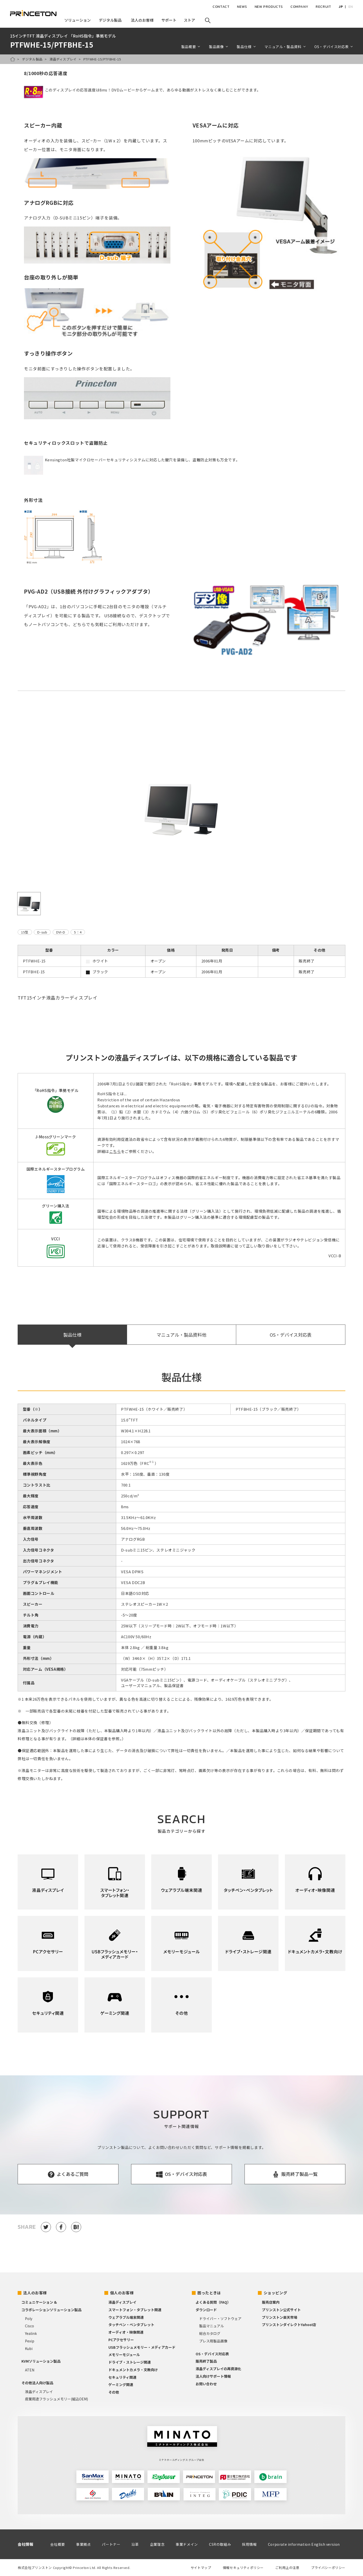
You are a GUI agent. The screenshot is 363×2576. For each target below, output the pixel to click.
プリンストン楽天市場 (279, 2317)
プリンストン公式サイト (281, 2309)
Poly (28, 2318)
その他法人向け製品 (37, 2382)
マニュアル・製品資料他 (181, 1334)
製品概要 (188, 46)
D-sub (42, 932)
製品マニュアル (211, 2325)
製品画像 (216, 46)
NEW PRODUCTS (269, 6)
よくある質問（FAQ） (213, 2302)
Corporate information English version (304, 2544)
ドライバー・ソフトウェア (220, 2318)
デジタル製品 (32, 59)
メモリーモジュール (124, 2354)
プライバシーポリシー (328, 2567)
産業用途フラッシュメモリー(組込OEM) (56, 2398)
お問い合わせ (206, 2383)
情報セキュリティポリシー (243, 2567)
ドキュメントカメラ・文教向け (133, 2369)
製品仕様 (244, 46)
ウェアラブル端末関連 (126, 2317)
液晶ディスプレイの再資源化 (218, 2368)
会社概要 (57, 2544)
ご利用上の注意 (287, 2567)
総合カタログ (209, 2333)
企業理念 (157, 2544)
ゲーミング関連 (120, 2384)
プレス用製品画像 (213, 2340)
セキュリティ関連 (122, 2377)
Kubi (29, 2348)
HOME (12, 59)
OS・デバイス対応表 (331, 46)
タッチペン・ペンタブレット (131, 2324)
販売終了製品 (206, 2361)
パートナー (111, 2544)
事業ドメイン (187, 2544)
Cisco (29, 2325)
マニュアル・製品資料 (282, 46)
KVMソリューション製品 (40, 2361)
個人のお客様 (122, 2292)
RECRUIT (323, 6)
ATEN (29, 2369)
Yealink (31, 2333)
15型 (24, 932)
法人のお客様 (35, 2292)
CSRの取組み (220, 2544)
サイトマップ (201, 2567)
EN (350, 6)
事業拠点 (83, 2544)
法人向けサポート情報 (213, 2376)
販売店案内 (271, 2302)
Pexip (29, 2340)
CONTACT (221, 6)
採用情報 (249, 2544)
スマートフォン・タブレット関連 (134, 2309)
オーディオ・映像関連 (125, 2332)
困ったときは (209, 2292)
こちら (115, 1151)
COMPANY (299, 6)
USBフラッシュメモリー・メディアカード (141, 2347)
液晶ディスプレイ (63, 59)
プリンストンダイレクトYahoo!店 (289, 2324)
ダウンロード (206, 2309)
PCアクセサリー (121, 2339)
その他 (113, 2392)
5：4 (77, 932)
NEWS (242, 6)
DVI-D (60, 932)
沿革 (135, 2544)
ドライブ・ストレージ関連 (129, 2362)
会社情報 (25, 2544)
